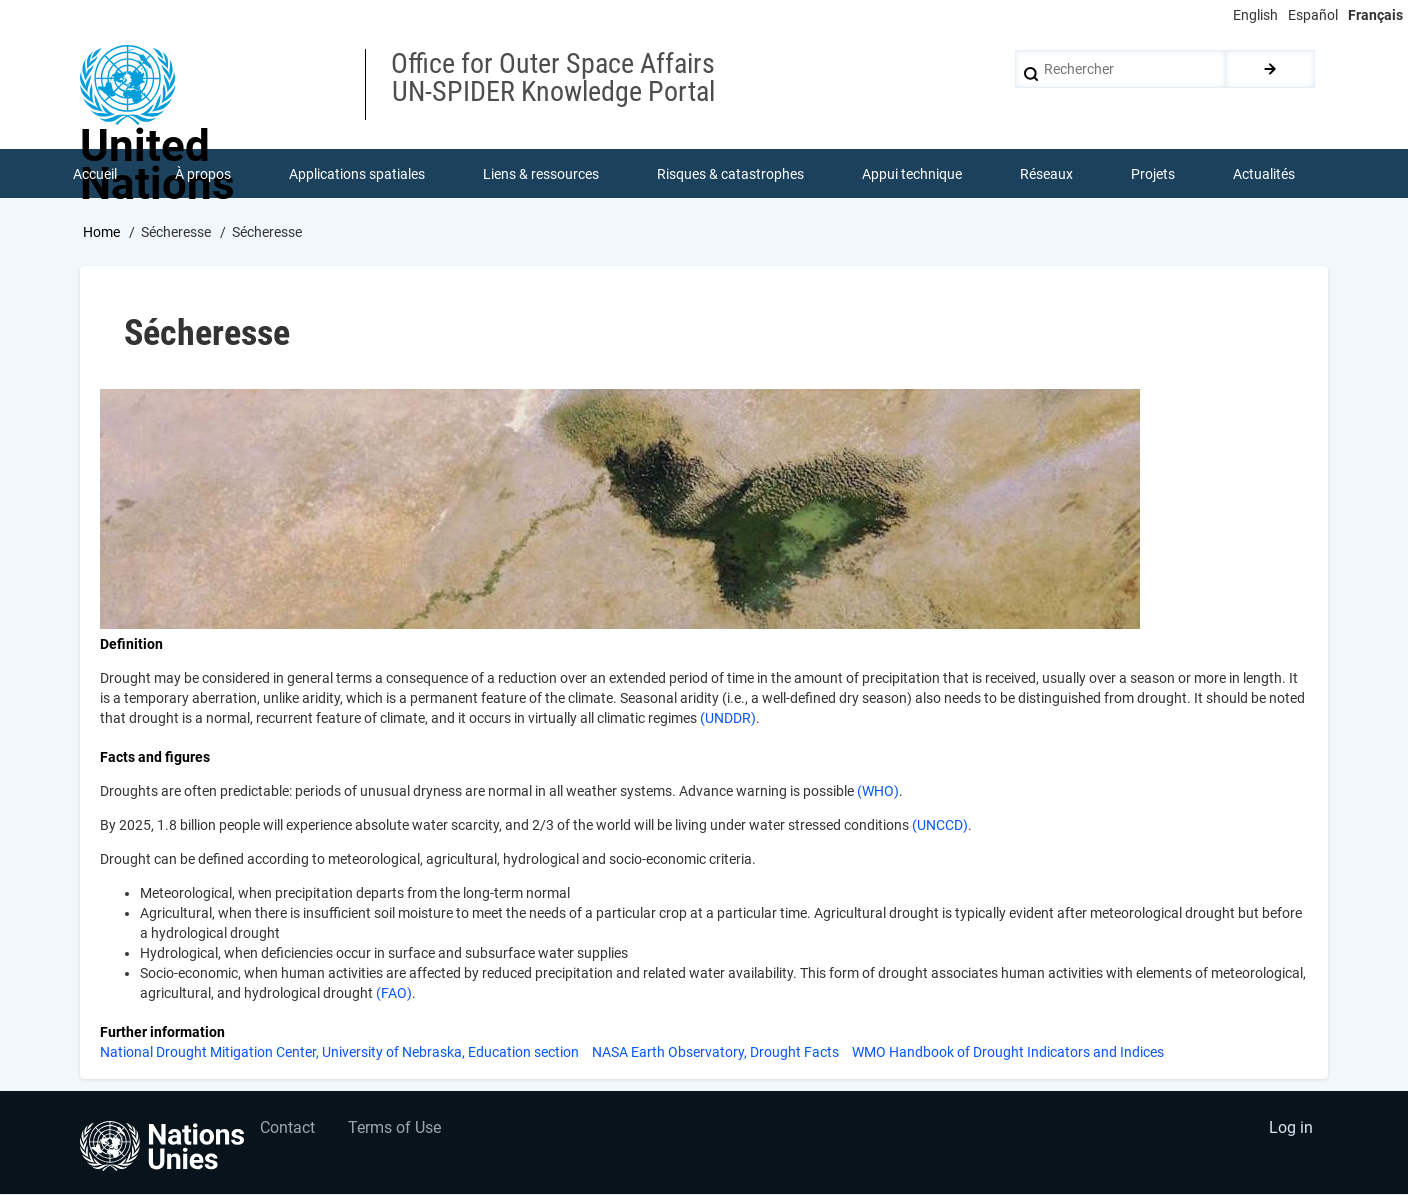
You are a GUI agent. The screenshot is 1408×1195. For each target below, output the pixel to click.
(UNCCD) (938, 826)
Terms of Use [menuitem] (396, 1130)
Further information (162, 1033)
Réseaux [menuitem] (1046, 174)
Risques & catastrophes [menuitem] (730, 174)
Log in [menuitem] (1290, 1130)
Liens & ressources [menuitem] (541, 174)
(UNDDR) (728, 719)
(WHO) (878, 792)
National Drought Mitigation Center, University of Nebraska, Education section (339, 1053)
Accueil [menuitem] (95, 174)
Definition (131, 645)
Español (1313, 15)
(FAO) (394, 994)
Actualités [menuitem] (1264, 174)
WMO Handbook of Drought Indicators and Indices (1008, 1053)
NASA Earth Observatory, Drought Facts (715, 1053)
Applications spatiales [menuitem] (357, 174)
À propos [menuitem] (203, 174)
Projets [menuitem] (1153, 174)
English (1255, 15)
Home (101, 233)
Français (1375, 15)
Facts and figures (155, 758)
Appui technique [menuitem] (912, 174)
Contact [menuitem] (287, 1130)
